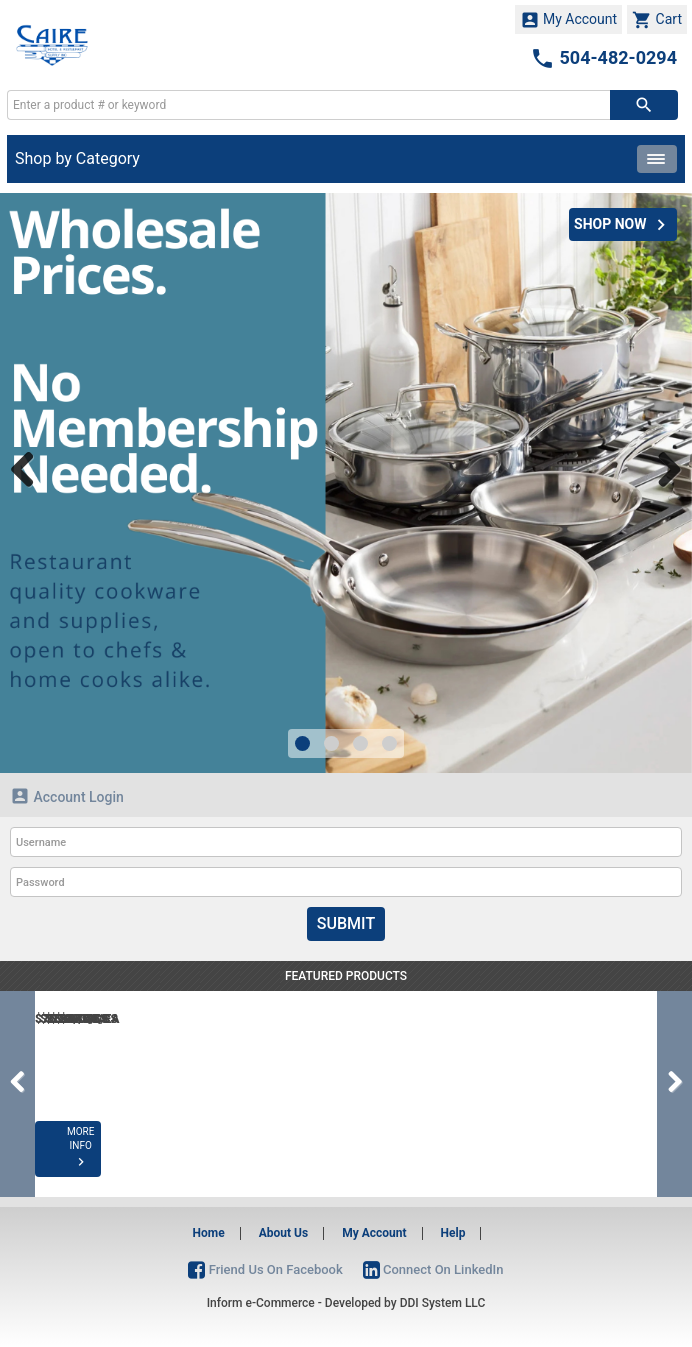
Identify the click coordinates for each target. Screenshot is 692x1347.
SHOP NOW (623, 225)
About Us (283, 1233)
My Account (569, 20)
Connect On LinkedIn (433, 1269)
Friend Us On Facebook (265, 1269)
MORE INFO (111, 1162)
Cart (657, 20)
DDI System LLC (443, 1303)
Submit (346, 923)
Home (209, 1233)
